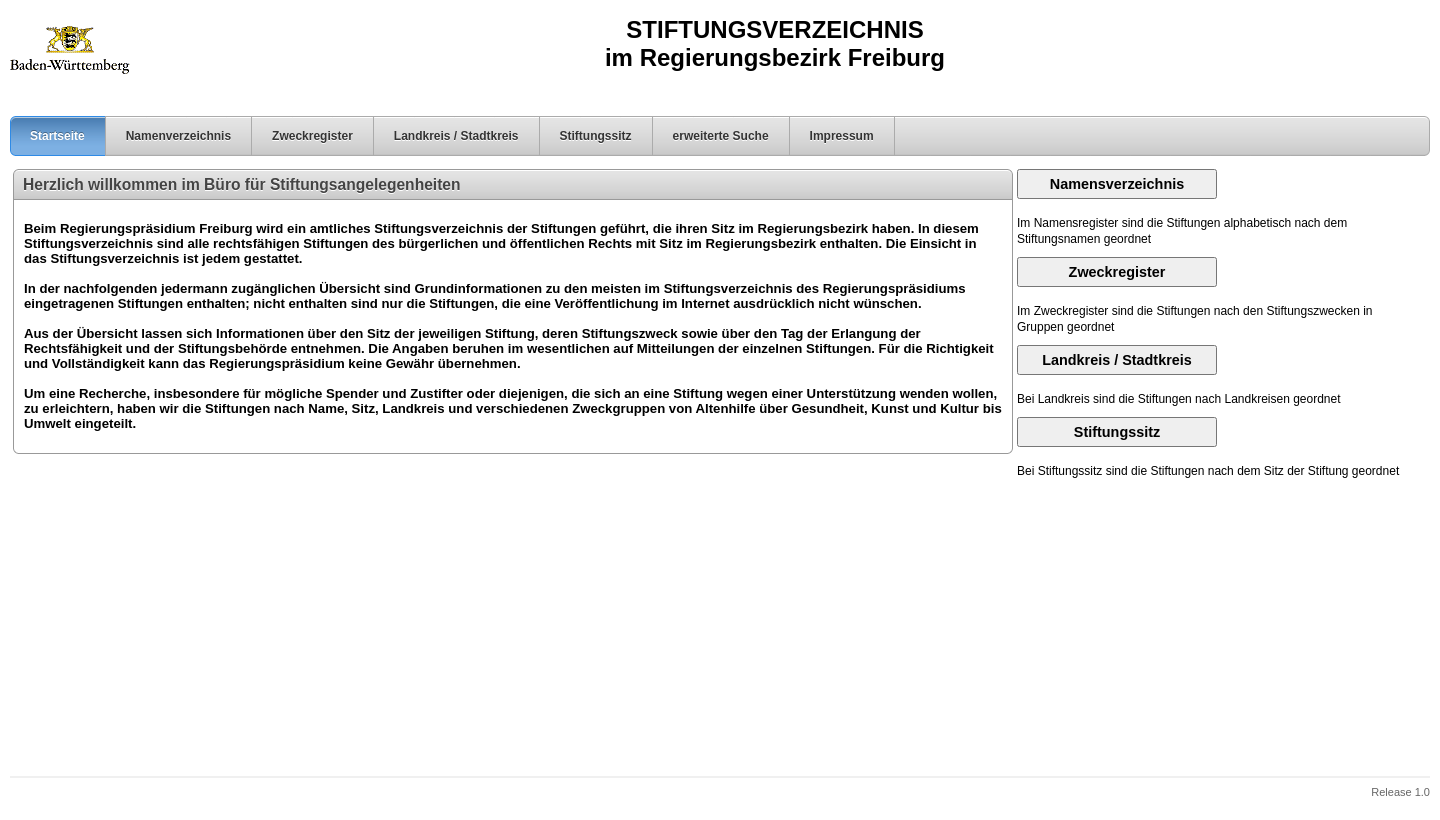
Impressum (842, 136)
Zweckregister (312, 136)
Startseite (47, 136)
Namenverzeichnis (178, 136)
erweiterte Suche (721, 136)
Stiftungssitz (596, 136)
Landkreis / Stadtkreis (456, 136)
